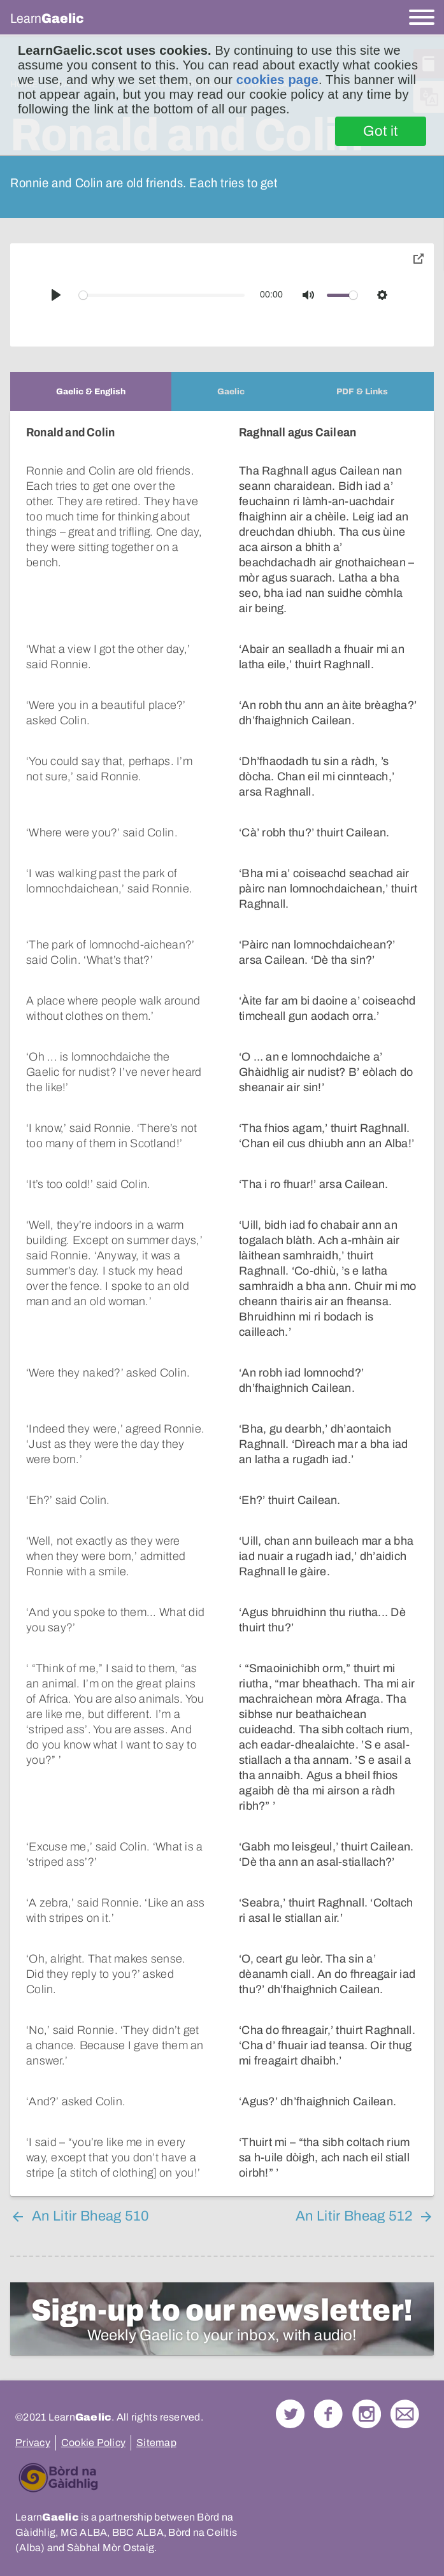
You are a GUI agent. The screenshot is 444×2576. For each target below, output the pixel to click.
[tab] (90, 391)
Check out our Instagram (366, 2414)
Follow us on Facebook (328, 2414)
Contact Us (404, 2414)
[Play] (56, 295)
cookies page (277, 80)
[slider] (162, 295)
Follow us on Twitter (290, 2414)
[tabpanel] (222, 1303)
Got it (380, 131)
